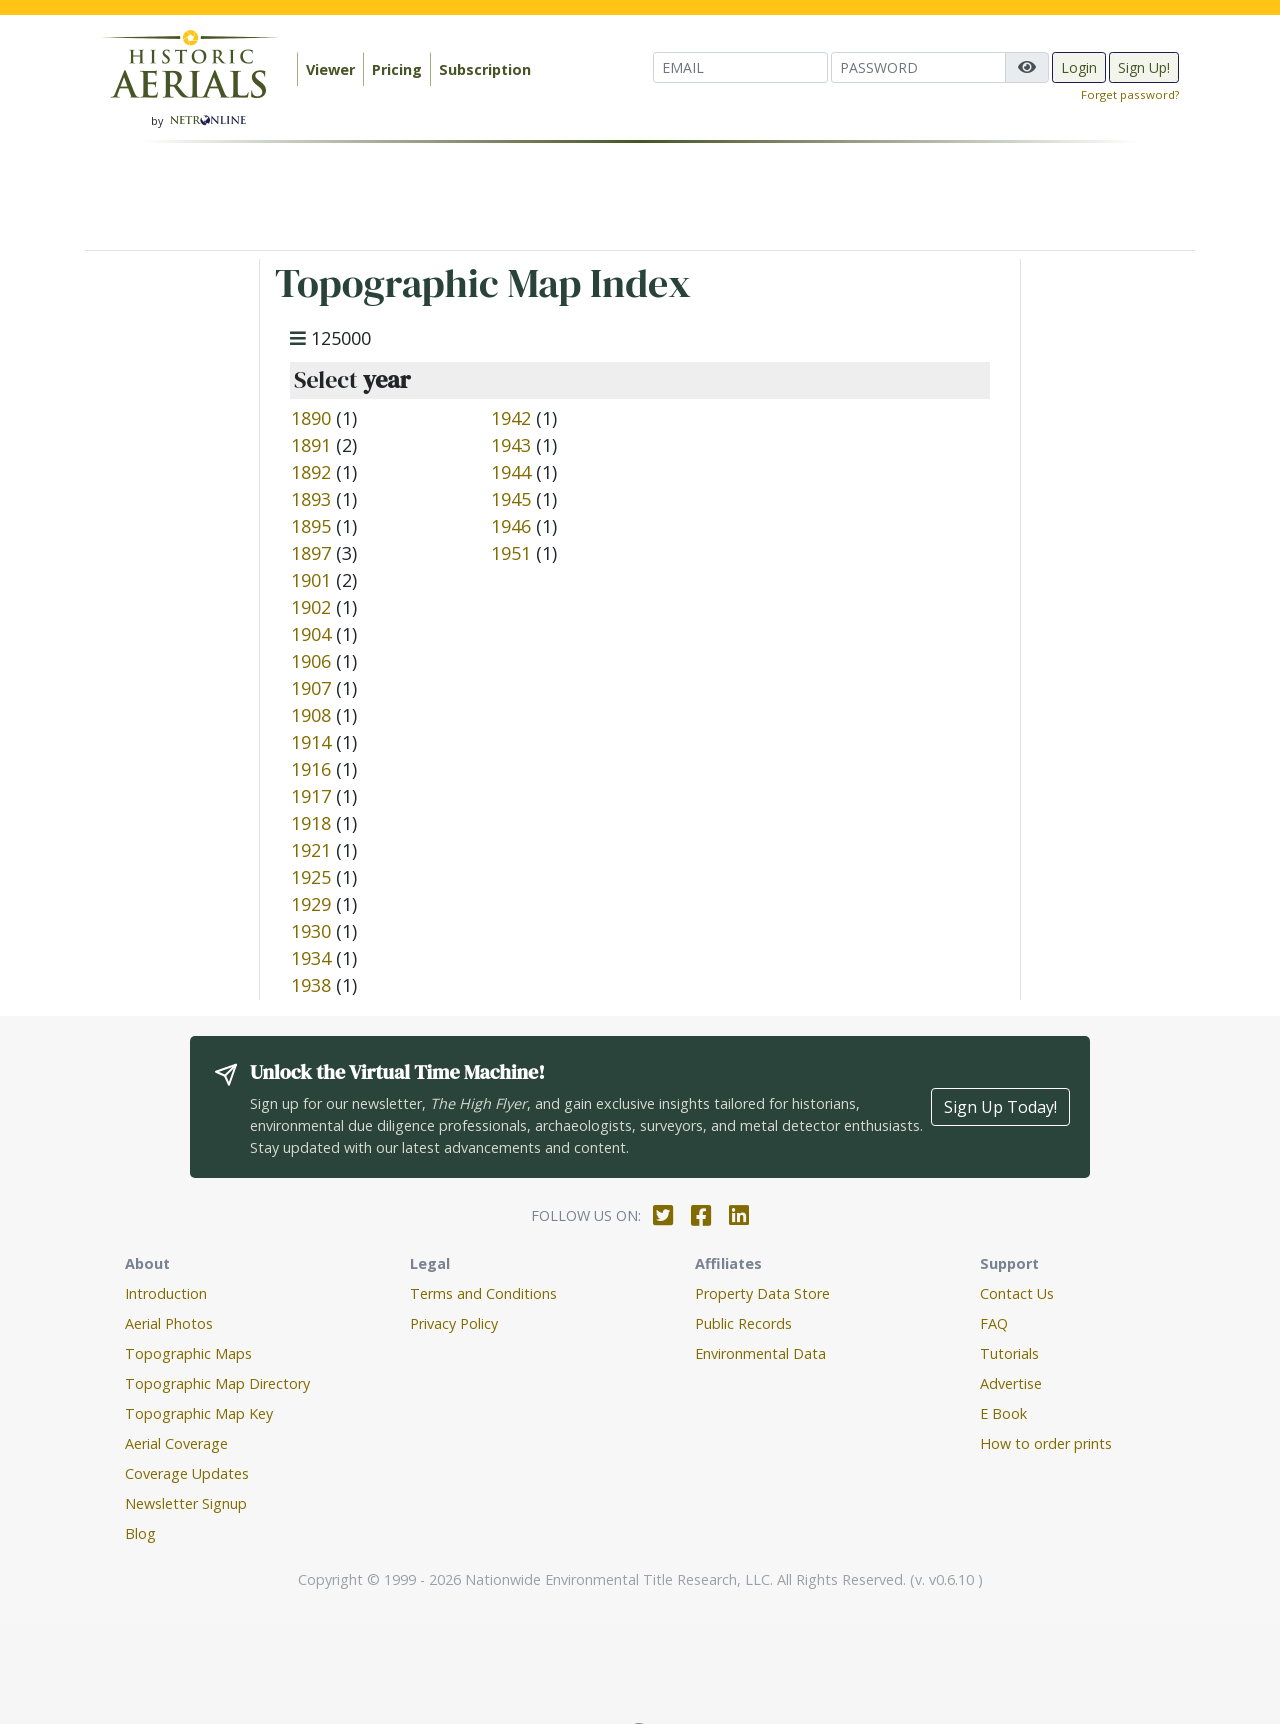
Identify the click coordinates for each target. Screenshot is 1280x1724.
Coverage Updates (187, 1473)
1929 (311, 904)
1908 (311, 715)
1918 (311, 823)
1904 (311, 634)
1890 (311, 418)
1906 (311, 661)
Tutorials (1009, 1353)
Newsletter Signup (186, 1503)
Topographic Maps (188, 1353)
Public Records (743, 1323)
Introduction (166, 1293)
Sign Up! (1144, 67)
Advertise (1011, 1383)
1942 (511, 418)
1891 (311, 445)
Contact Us (1017, 1293)
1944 (511, 472)
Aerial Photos (169, 1323)
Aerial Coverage (176, 1443)
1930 (311, 931)
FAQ (994, 1323)
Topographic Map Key (199, 1413)
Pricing (397, 69)
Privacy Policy (454, 1323)
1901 (311, 580)
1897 (311, 553)
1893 (311, 499)
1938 (311, 985)
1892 (311, 472)
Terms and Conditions (483, 1293)
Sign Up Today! (1000, 1107)
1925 (311, 877)
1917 (311, 796)
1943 (511, 445)
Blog (140, 1533)
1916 (311, 769)
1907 (311, 688)
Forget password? (1130, 94)
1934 (311, 958)
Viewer (330, 69)
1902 (311, 607)
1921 (311, 850)
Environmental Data (760, 1353)
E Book (1003, 1413)
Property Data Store (762, 1293)
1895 (311, 526)
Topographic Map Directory (217, 1383)
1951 (511, 553)
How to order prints (1046, 1443)
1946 (511, 526)
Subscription (485, 69)
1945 (511, 499)
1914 (311, 742)
